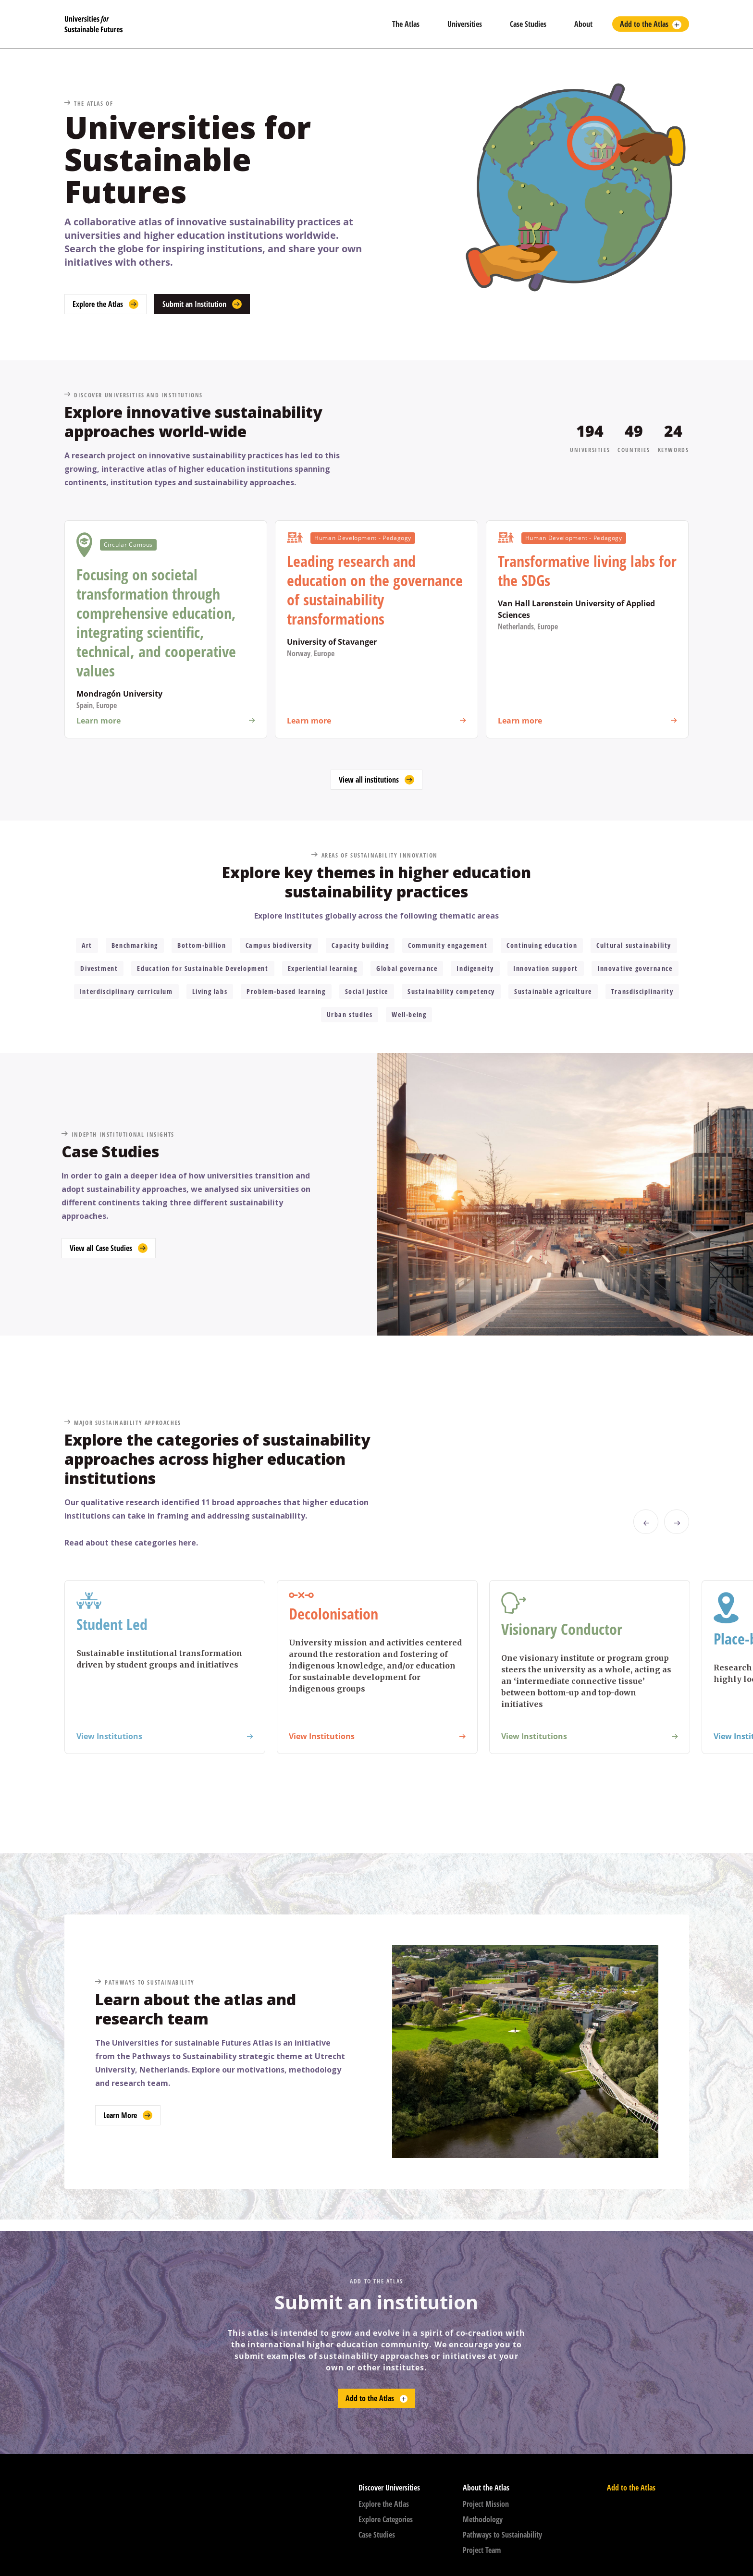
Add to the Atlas (644, 24)
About (583, 24)
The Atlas (406, 24)
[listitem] (164, 1667)
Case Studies (528, 24)
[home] (220, 24)
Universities (464, 24)
